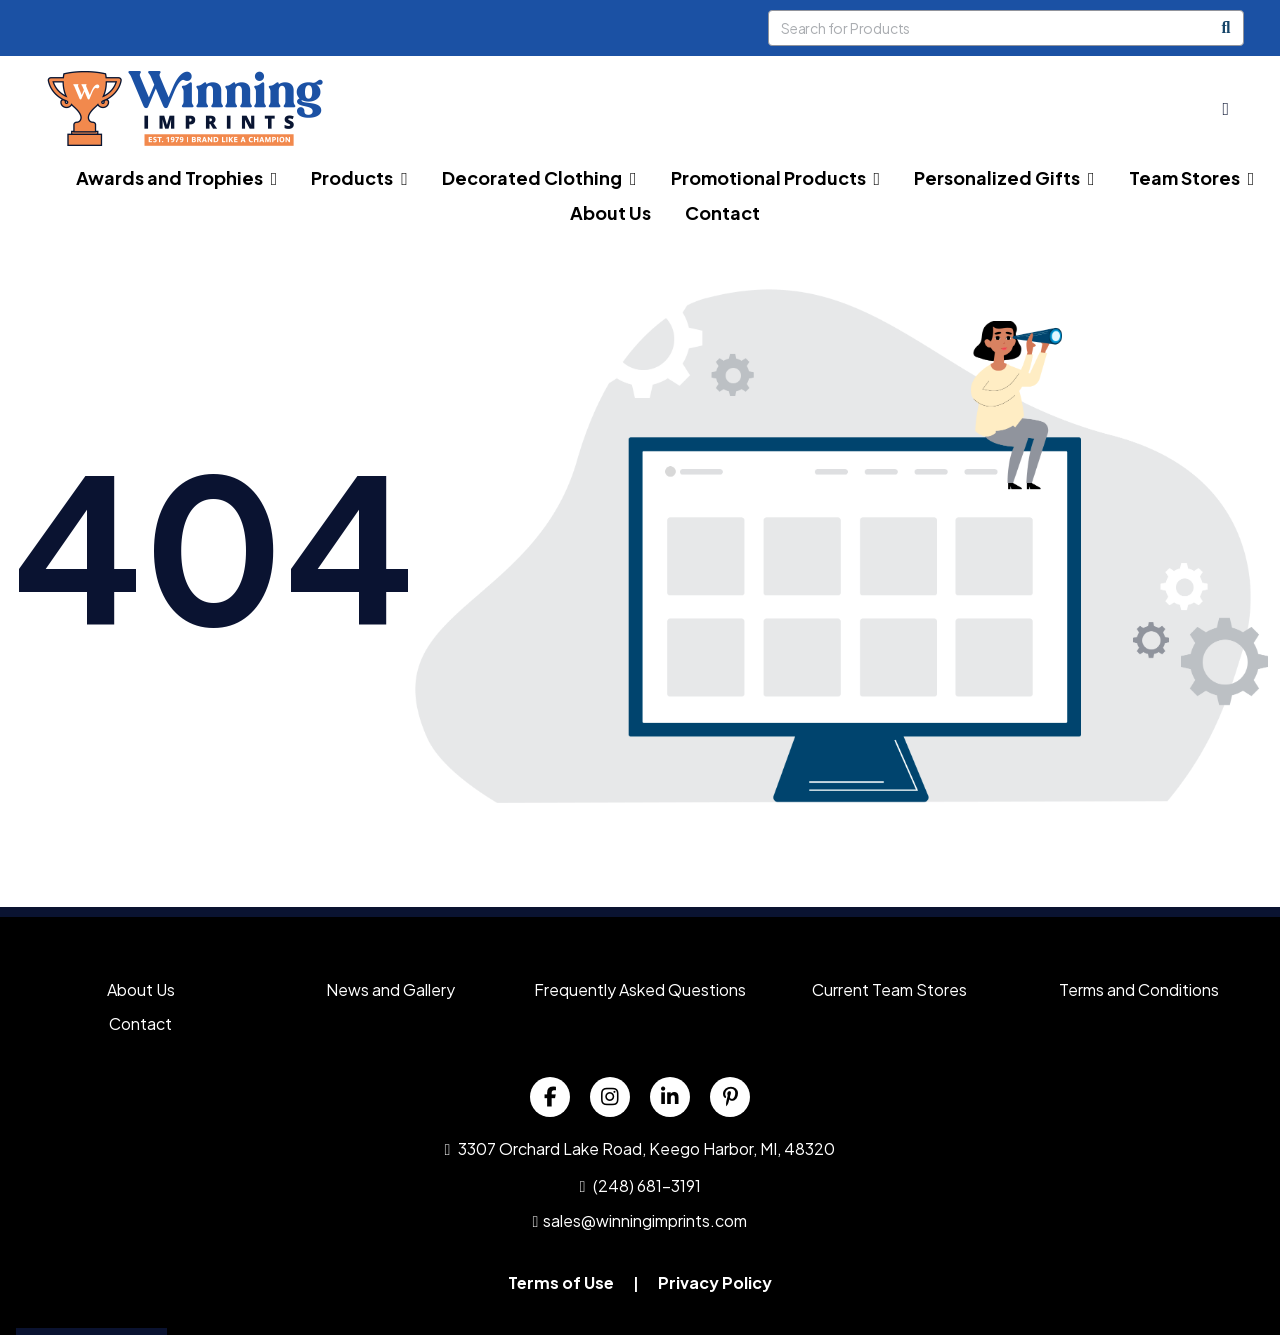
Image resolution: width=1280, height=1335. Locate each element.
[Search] (1226, 28)
